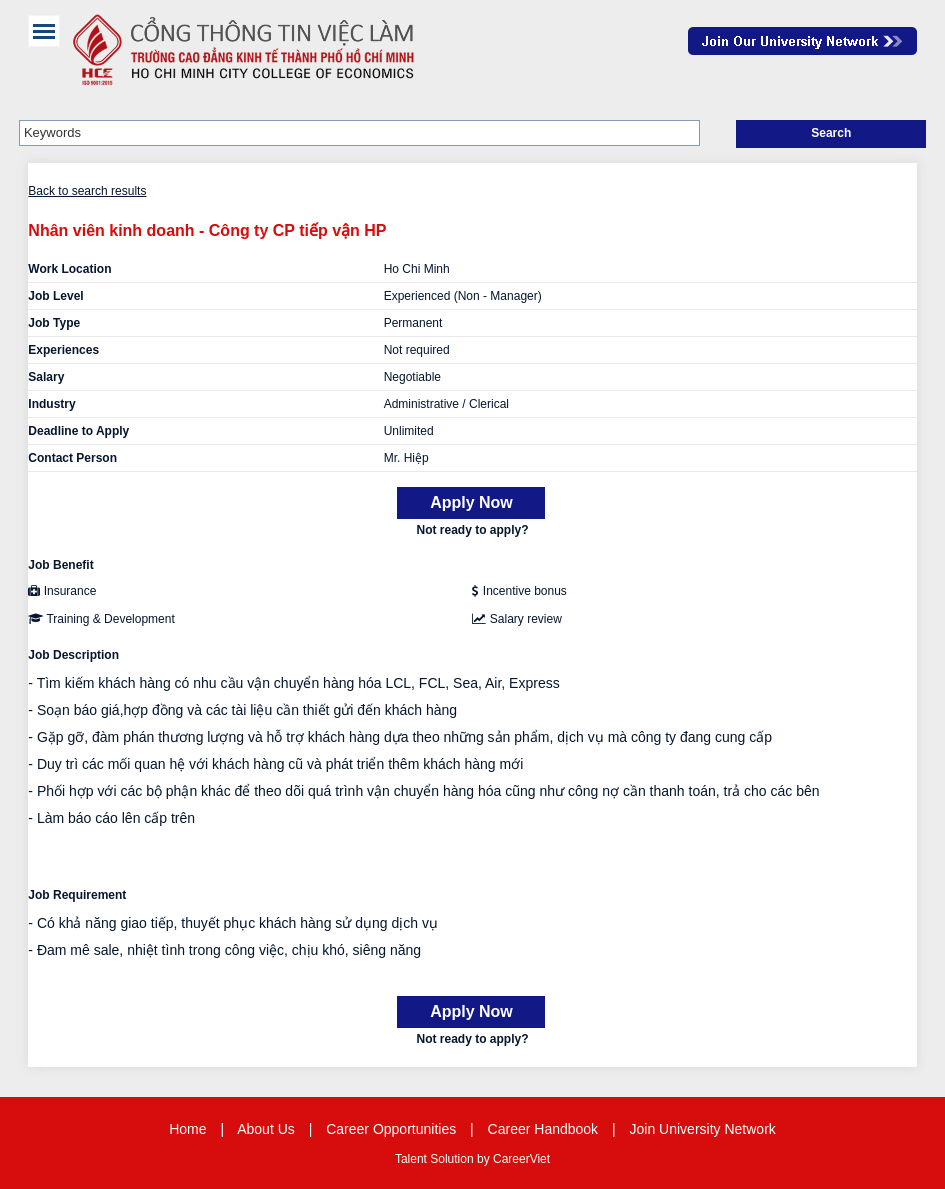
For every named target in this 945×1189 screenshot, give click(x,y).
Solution (453, 1159)
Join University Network (703, 1129)
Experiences (63, 350)
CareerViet (521, 1159)
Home (187, 1129)
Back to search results (87, 191)
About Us (266, 1129)
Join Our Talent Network (802, 41)
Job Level (55, 296)
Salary (46, 377)
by (485, 1159)
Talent (412, 1159)
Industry (51, 404)
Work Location (69, 269)
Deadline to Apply (78, 431)
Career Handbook (543, 1129)
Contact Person (72, 458)
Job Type (54, 323)
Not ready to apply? (472, 530)
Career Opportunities (391, 1129)
